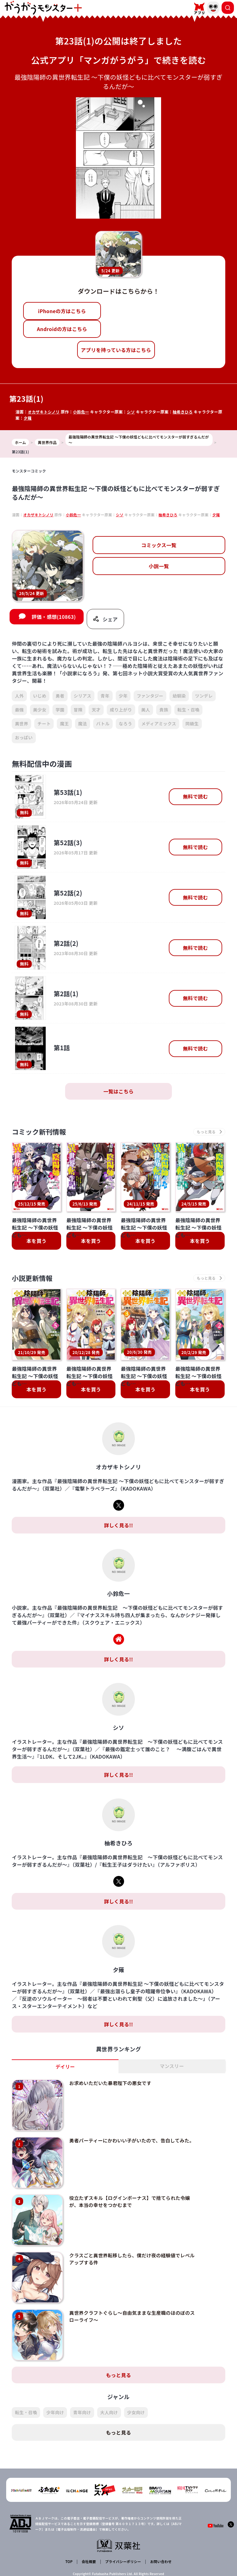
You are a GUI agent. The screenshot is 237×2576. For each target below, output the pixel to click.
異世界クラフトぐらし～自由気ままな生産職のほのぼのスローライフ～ (124, 2288)
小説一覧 (159, 566)
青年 (105, 697)
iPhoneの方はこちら (62, 311)
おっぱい (23, 739)
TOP (69, 2525)
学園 (60, 711)
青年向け (82, 2377)
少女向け (136, 2377)
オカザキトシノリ (44, 412)
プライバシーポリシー (122, 2525)
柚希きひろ (184, 412)
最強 (19, 711)
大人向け (109, 2377)
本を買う (37, 1243)
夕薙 (28, 418)
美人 (145, 711)
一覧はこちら (118, 1093)
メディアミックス (158, 725)
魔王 (64, 725)
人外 (19, 697)
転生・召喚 (188, 711)
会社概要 (88, 2525)
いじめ (39, 697)
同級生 (192, 725)
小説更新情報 (34, 1281)
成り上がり (121, 711)
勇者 (60, 697)
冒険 (78, 711)
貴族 (163, 711)
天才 (96, 711)
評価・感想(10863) (53, 618)
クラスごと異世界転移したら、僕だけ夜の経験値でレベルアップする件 (124, 2239)
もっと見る (118, 2339)
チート (44, 725)
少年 (123, 697)
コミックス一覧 (159, 545)
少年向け (55, 2377)
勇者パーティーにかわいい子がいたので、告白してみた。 (121, 2140)
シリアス (82, 697)
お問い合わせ (159, 2525)
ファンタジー (150, 697)
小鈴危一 (82, 412)
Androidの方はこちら (62, 329)
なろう (125, 725)
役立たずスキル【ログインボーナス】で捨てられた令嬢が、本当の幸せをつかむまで (124, 2189)
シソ (132, 412)
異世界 (21, 725)
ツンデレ (204, 697)
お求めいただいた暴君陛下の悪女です (104, 2087)
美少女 (39, 711)
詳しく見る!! (118, 1529)
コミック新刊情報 (42, 1134)
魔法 (82, 725)
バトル (103, 725)
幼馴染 (179, 697)
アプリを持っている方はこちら (116, 350)
